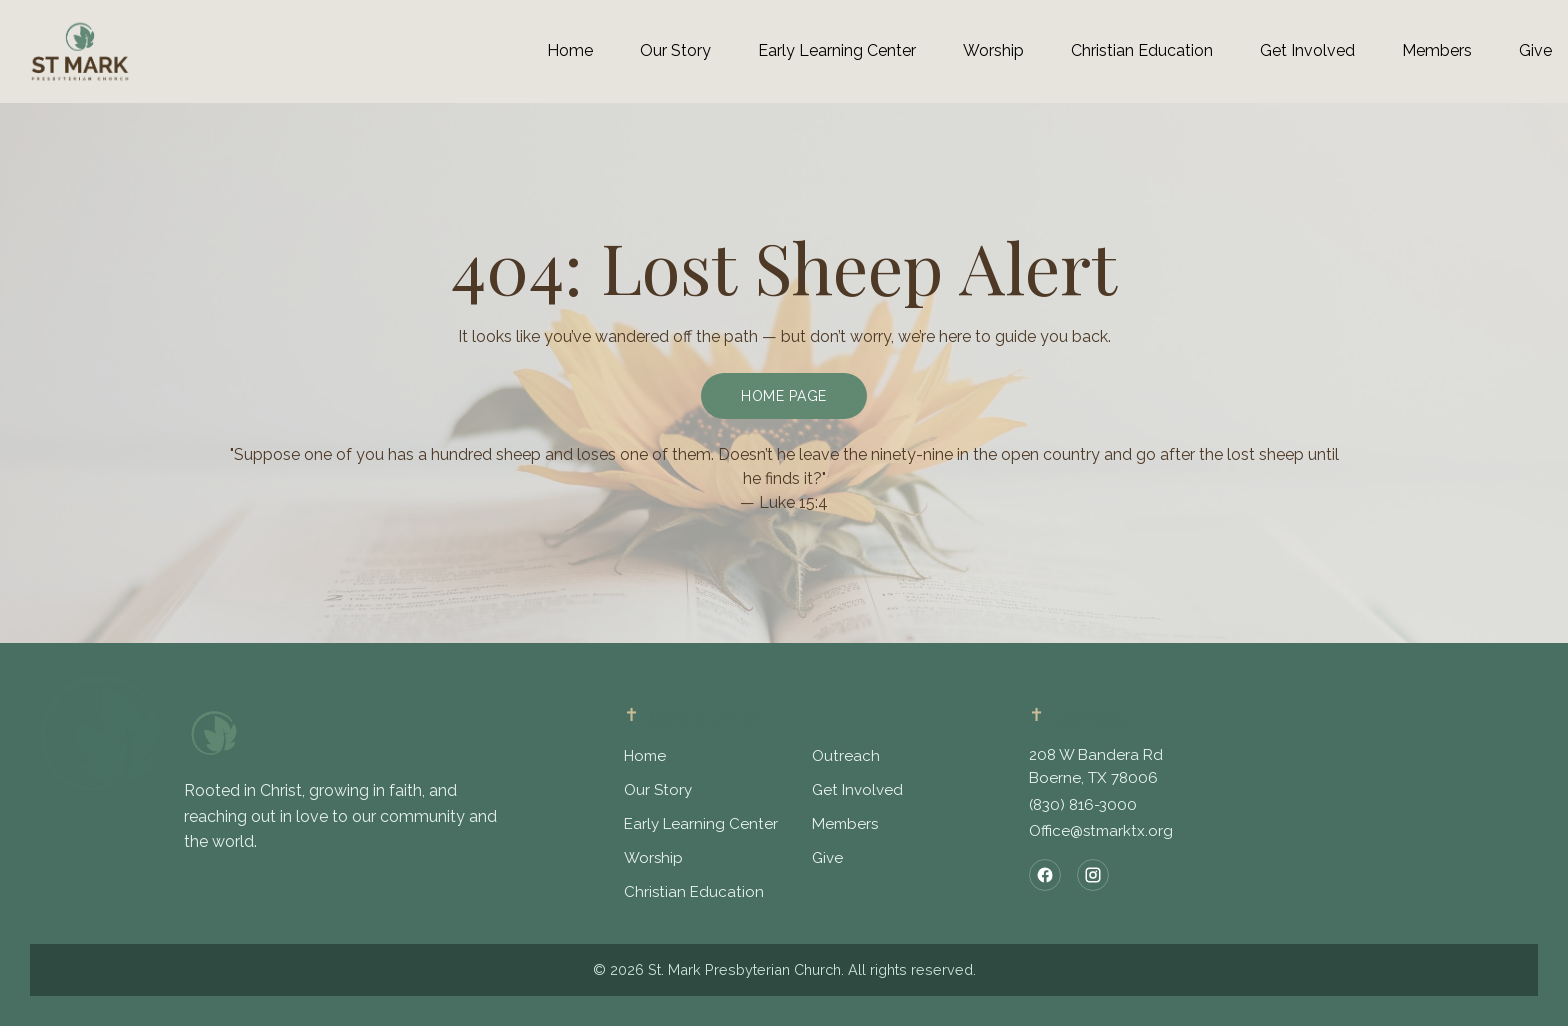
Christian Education (694, 892)
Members (845, 824)
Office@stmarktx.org (1101, 831)
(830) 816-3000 (1083, 805)
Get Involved (857, 790)
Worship (653, 858)
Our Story (658, 790)
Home (645, 756)
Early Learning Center (701, 824)
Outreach (846, 756)
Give (827, 858)
